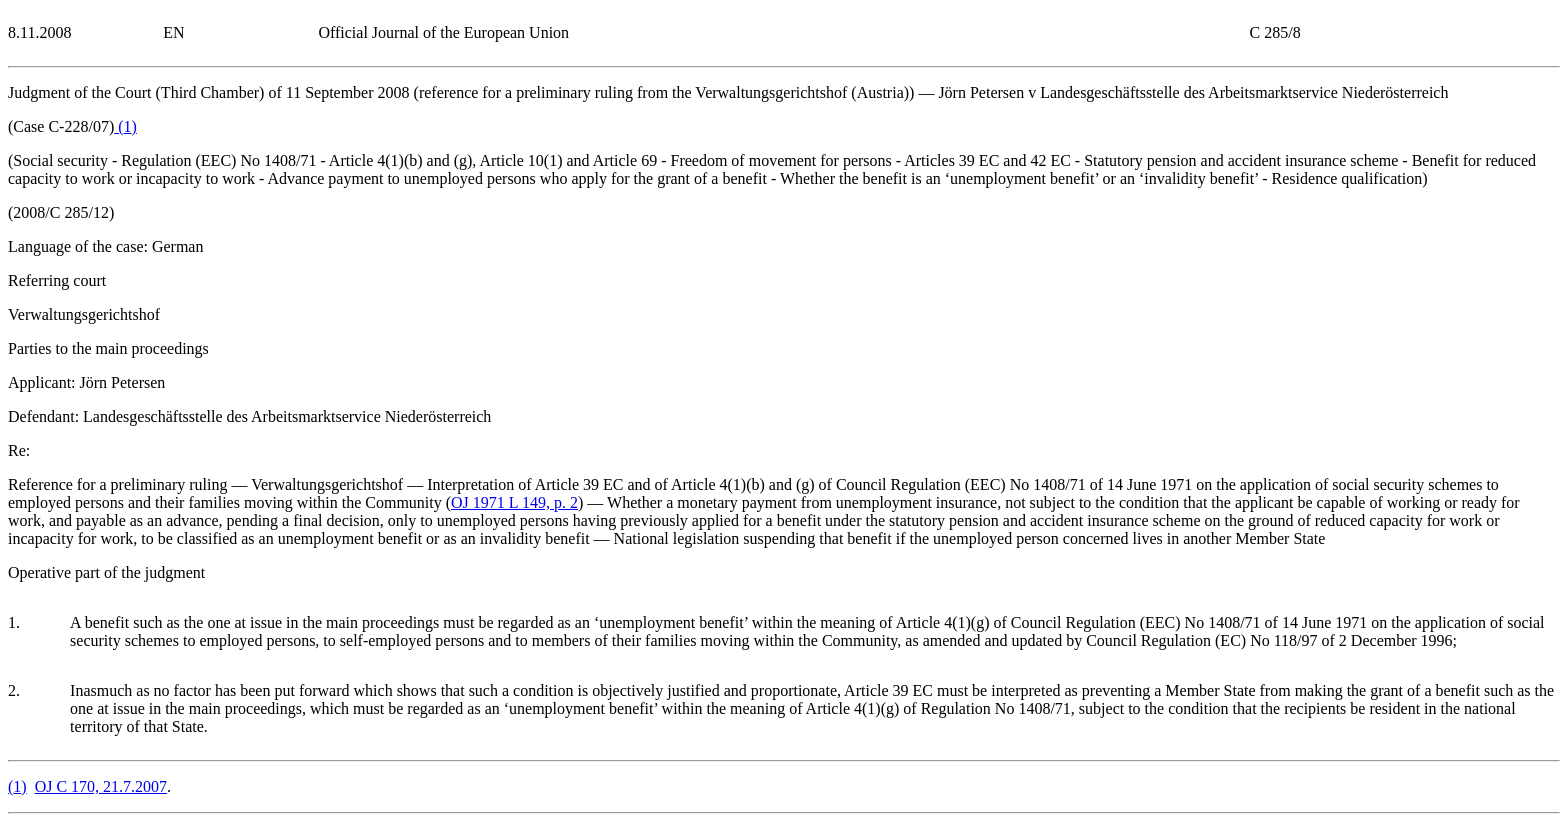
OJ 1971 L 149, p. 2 (514, 502)
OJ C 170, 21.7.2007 (101, 786)
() (125, 126)
